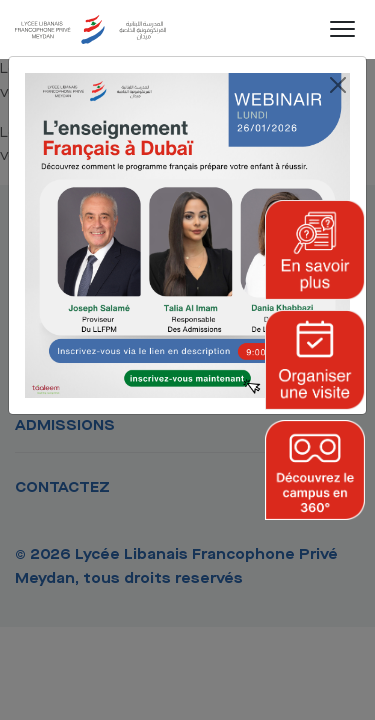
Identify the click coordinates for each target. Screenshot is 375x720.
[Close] (338, 85)
